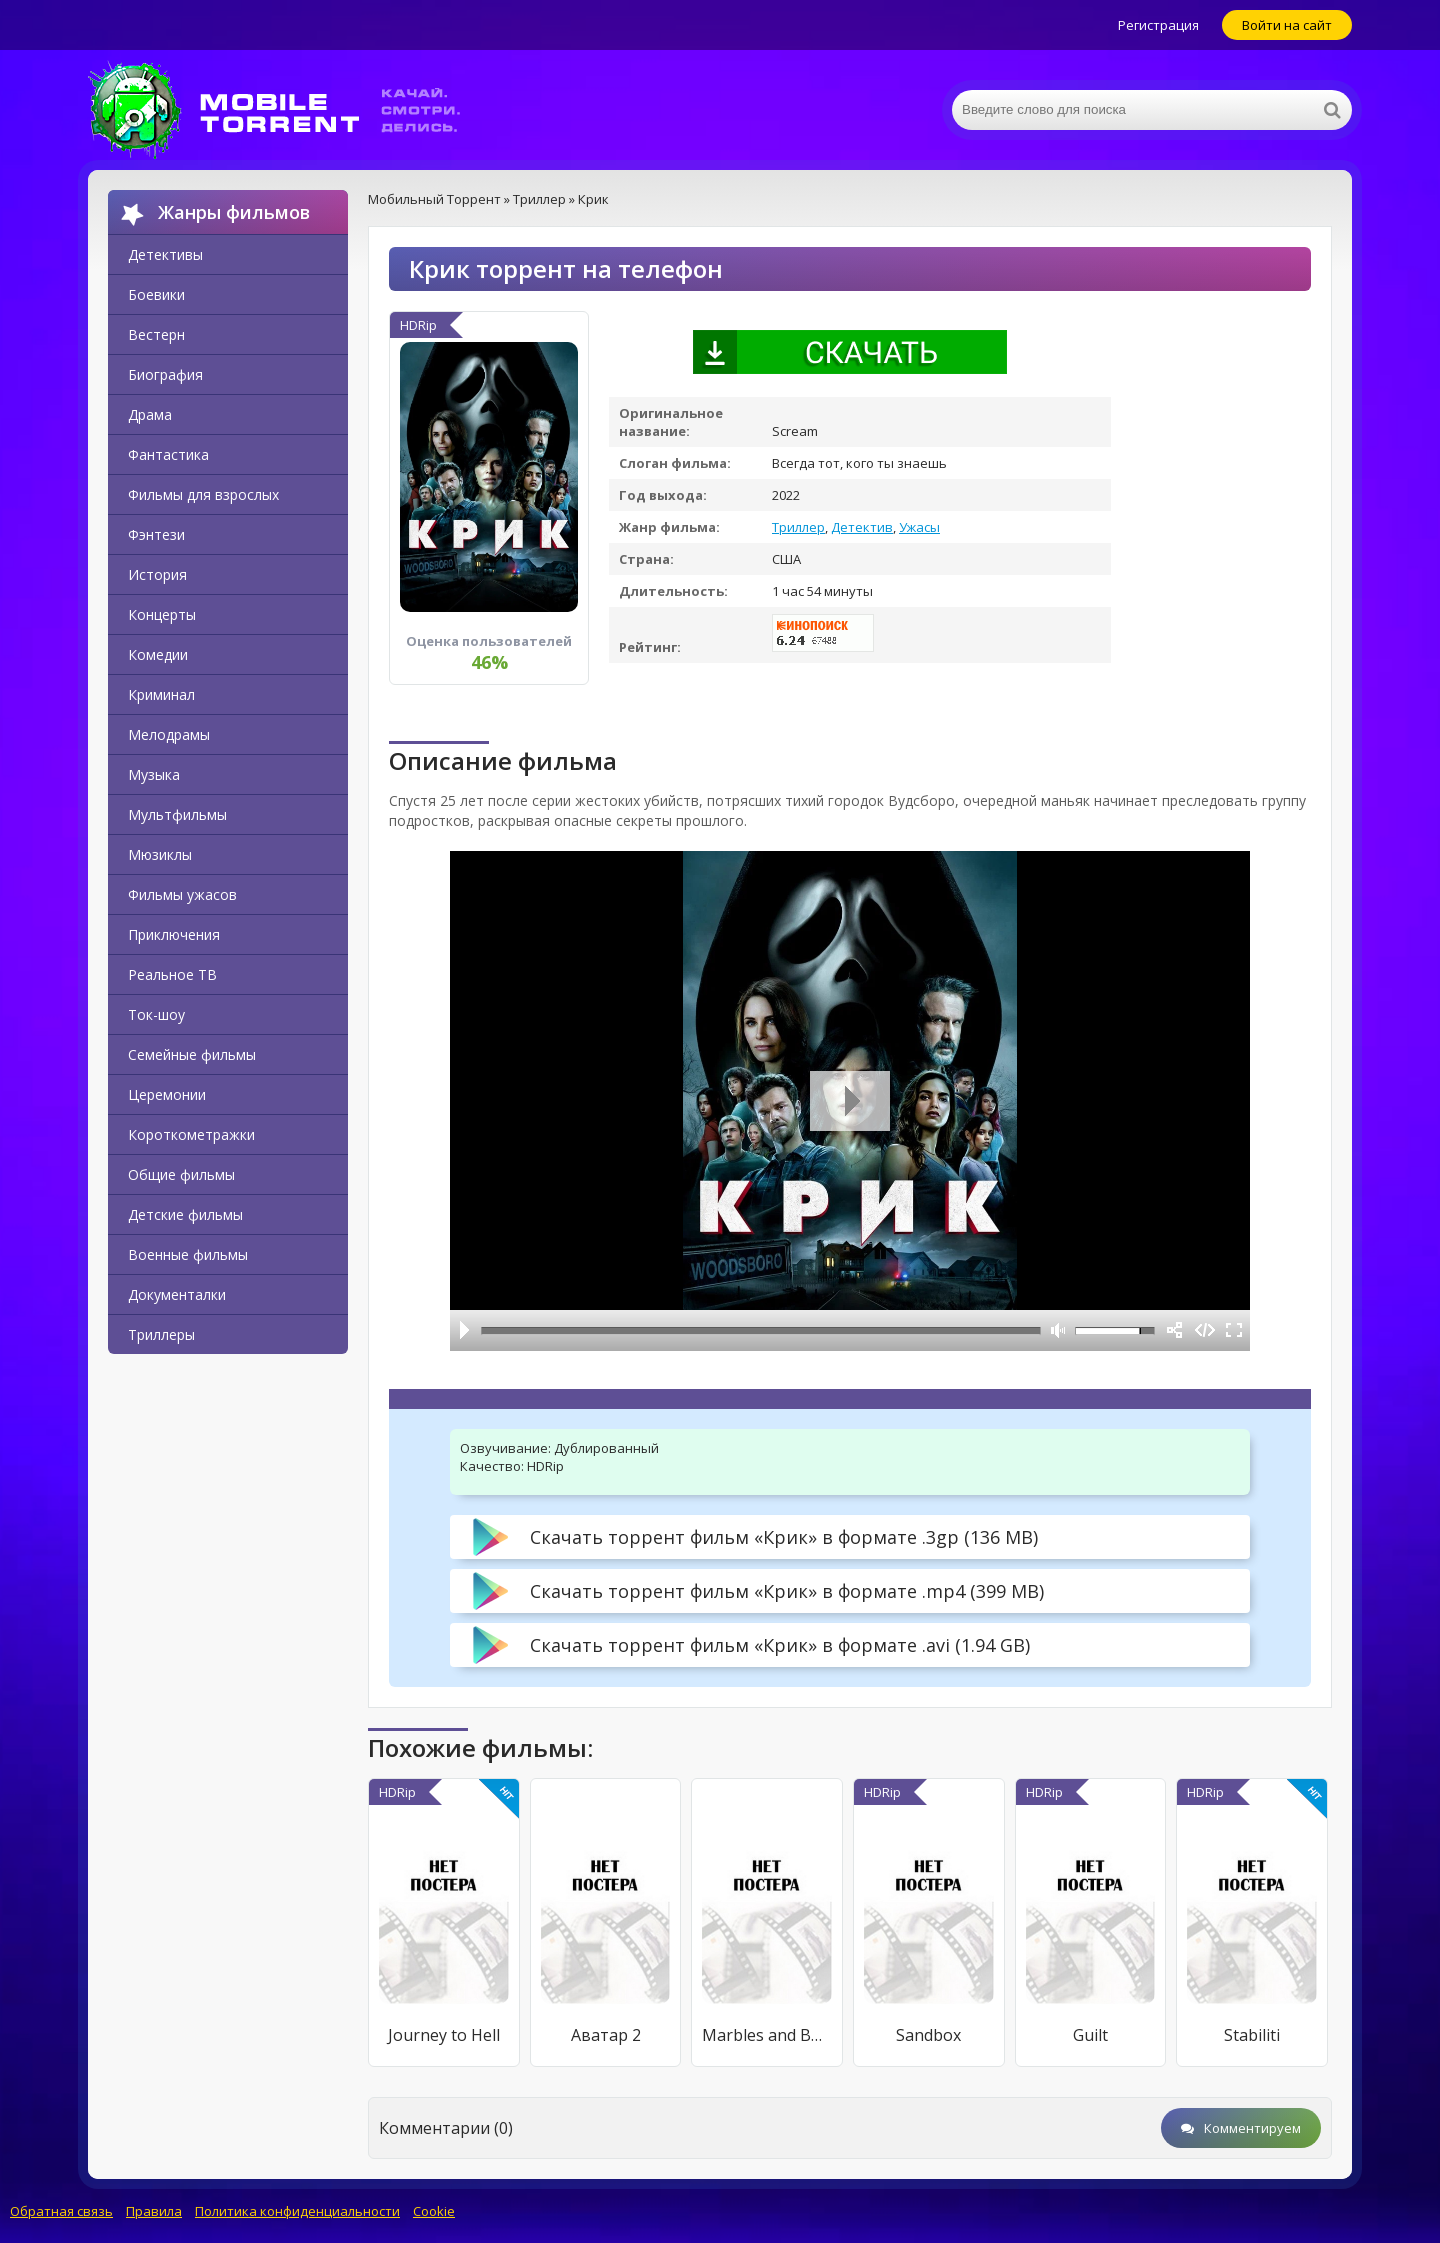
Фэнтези (156, 534)
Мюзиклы (160, 854)
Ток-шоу (156, 1014)
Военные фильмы (188, 1254)
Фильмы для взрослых (203, 494)
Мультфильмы (177, 814)
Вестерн (156, 334)
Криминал (161, 694)
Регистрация (1158, 25)
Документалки (177, 1294)
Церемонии (167, 1094)
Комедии (158, 654)
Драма (150, 414)
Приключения (174, 934)
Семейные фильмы (192, 1054)
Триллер (798, 527)
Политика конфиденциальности (297, 2211)
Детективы (165, 254)
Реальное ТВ (172, 974)
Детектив (862, 527)
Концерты (162, 614)
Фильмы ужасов (182, 894)
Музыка (154, 774)
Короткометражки (191, 1134)
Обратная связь (61, 2211)
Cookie (434, 2211)
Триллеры (161, 1334)
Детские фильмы (185, 1214)
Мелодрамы (169, 734)
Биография (165, 374)
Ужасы (919, 527)
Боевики (156, 294)
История (157, 574)
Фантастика (168, 454)
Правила (154, 2211)
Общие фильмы (181, 1174)
